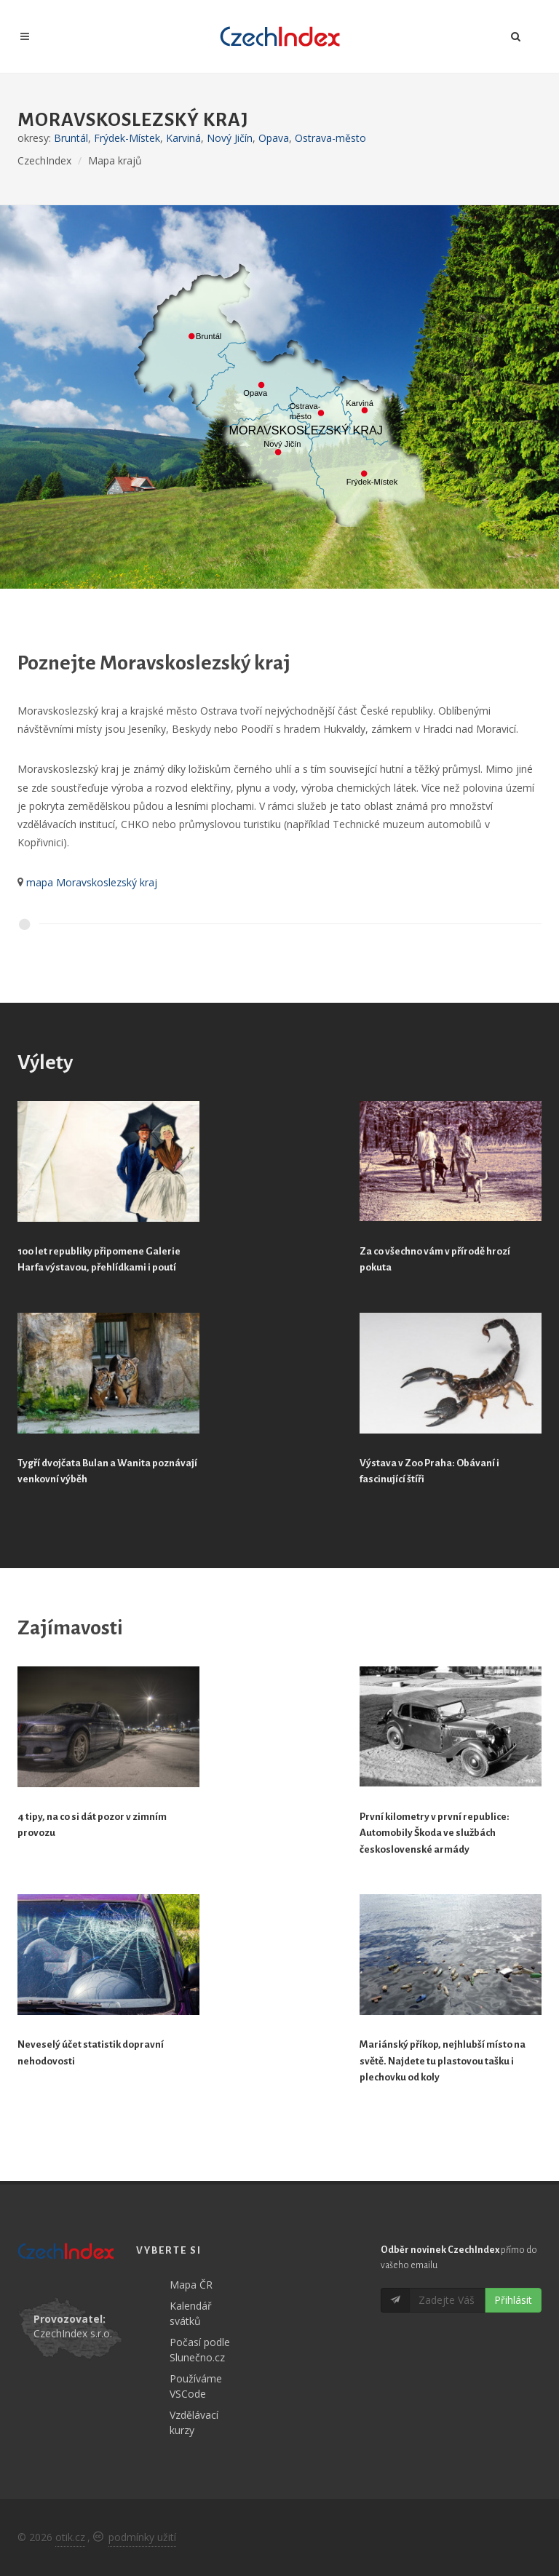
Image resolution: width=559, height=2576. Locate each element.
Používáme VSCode (196, 2386)
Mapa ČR (191, 2284)
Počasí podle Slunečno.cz (200, 2349)
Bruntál (71, 138)
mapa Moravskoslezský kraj (91, 882)
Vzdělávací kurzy (194, 2422)
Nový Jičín (230, 138)
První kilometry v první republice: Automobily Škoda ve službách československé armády (435, 1833)
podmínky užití (142, 2537)
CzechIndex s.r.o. (72, 2333)
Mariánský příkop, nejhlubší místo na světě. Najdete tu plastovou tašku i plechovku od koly (443, 2061)
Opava (273, 138)
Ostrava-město (330, 138)
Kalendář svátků (191, 2313)
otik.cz (70, 2537)
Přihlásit (513, 2300)
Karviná (183, 138)
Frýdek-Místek (127, 138)
